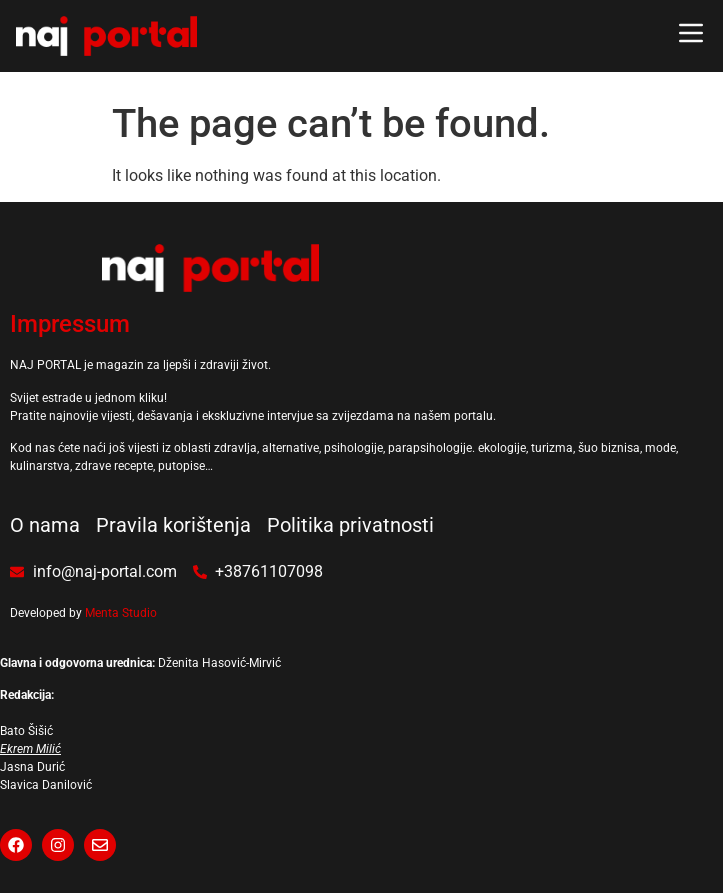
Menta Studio (121, 613)
